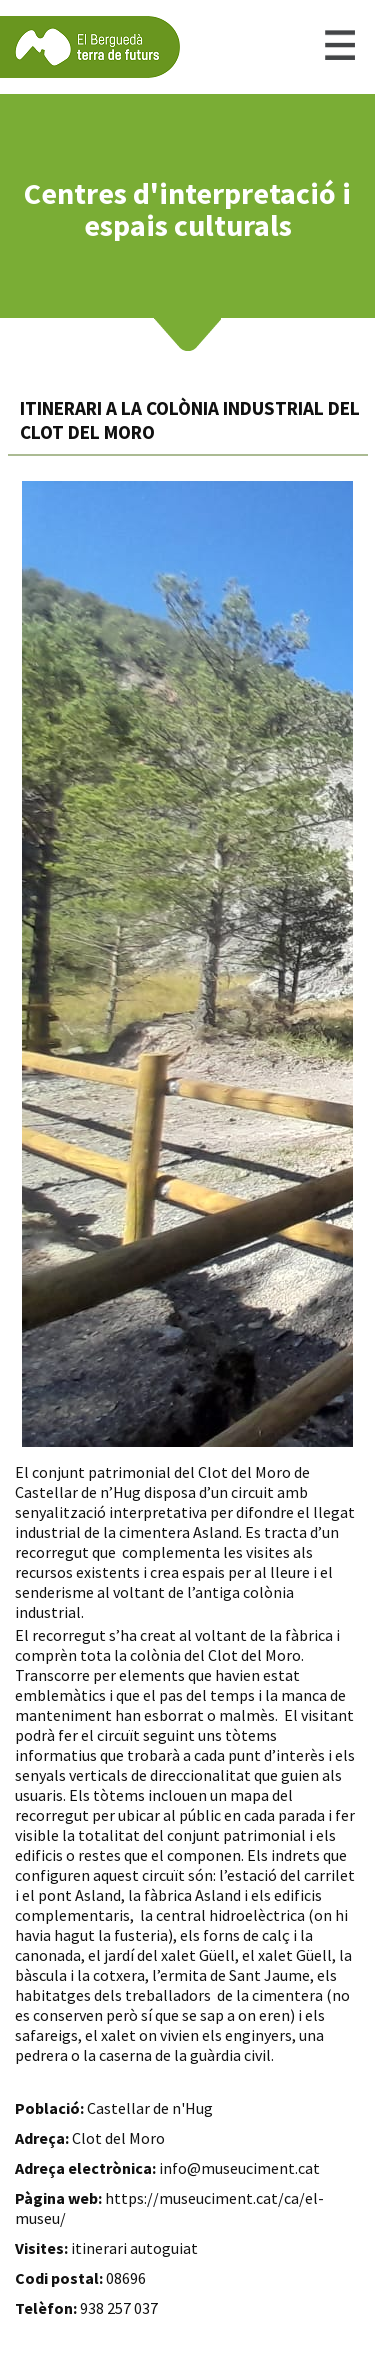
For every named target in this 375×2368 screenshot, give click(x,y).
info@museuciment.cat (239, 2168)
